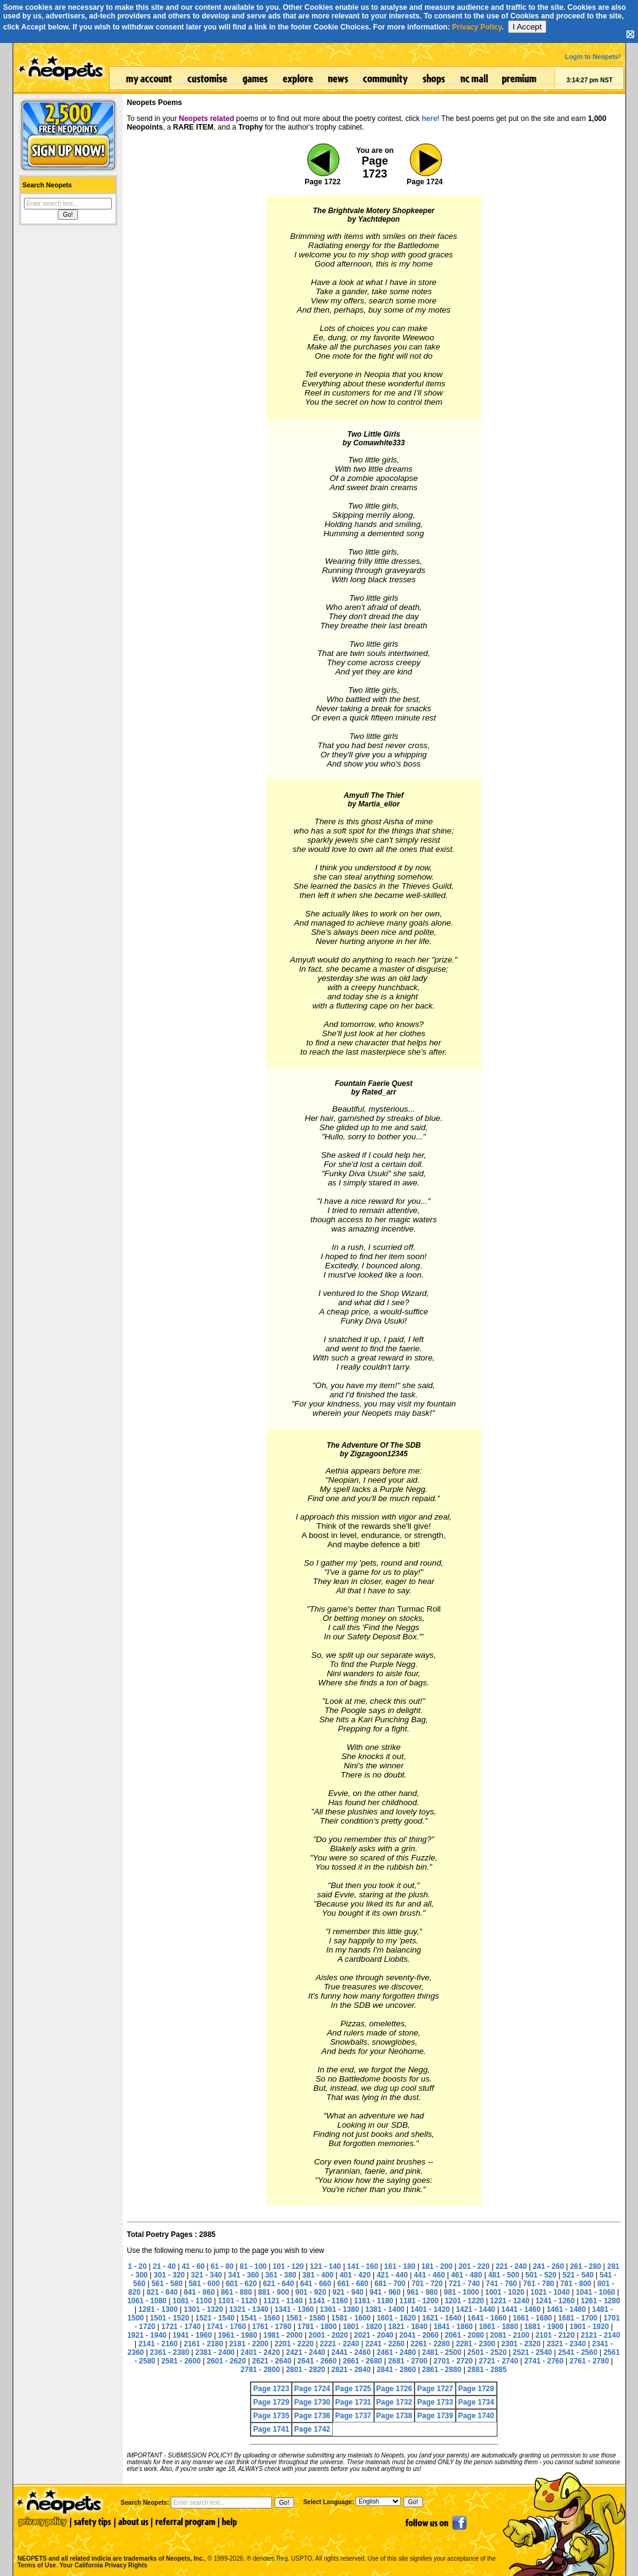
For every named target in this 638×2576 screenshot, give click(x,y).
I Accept (527, 26)
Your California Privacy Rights (103, 2565)
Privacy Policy (477, 27)
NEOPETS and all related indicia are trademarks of (110, 2545)
